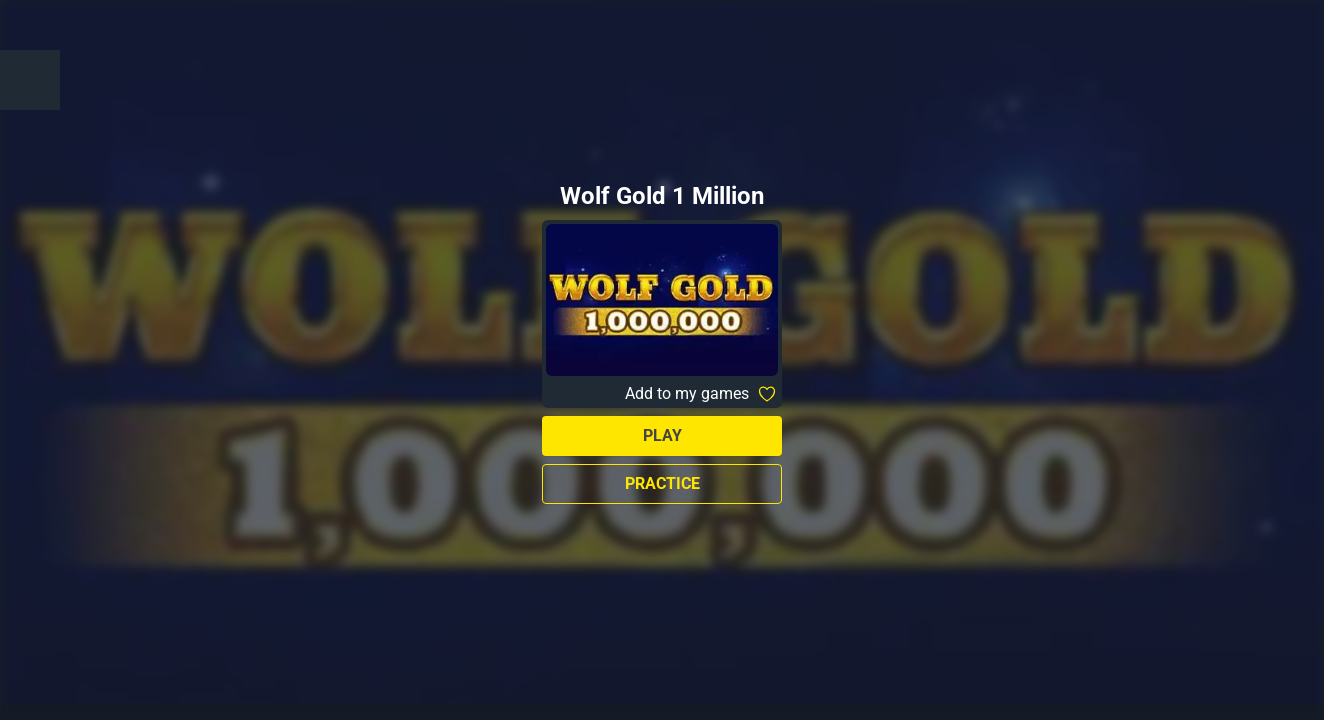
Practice (662, 483)
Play (662, 435)
